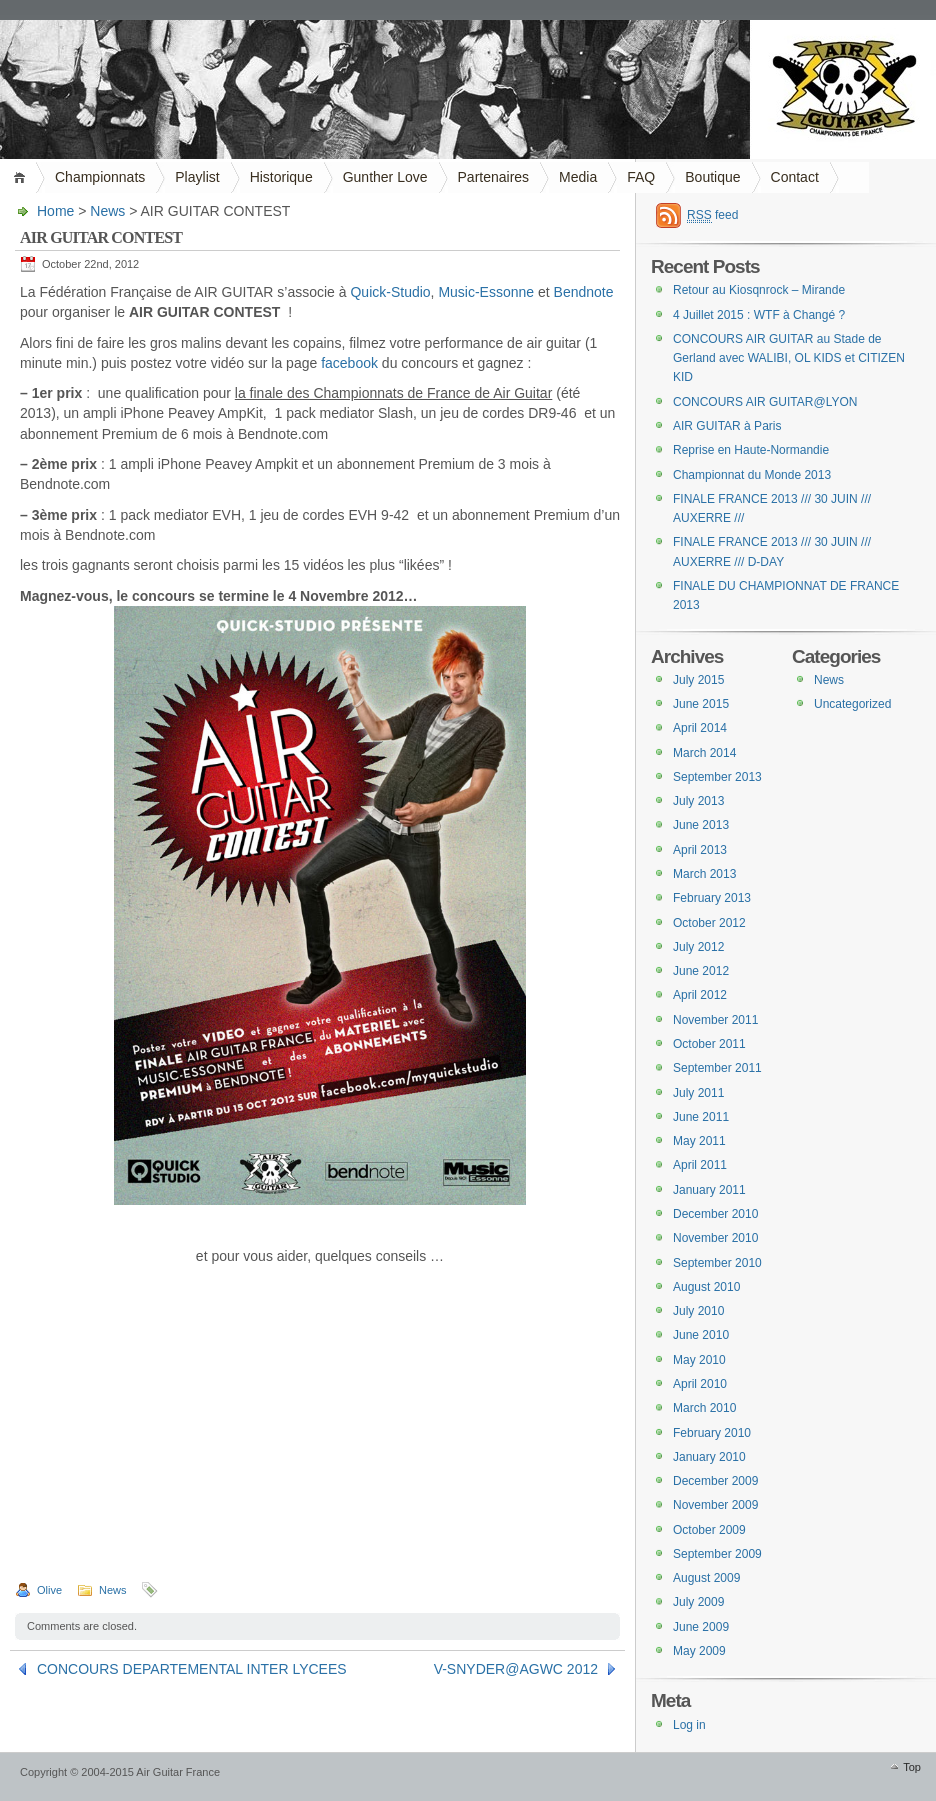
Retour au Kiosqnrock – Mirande (759, 290)
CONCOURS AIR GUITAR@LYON (765, 402)
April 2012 (700, 995)
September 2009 (717, 1554)
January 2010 (709, 1457)
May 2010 (699, 1360)
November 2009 (715, 1505)
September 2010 (717, 1263)
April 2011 (700, 1165)
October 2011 (709, 1044)
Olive (49, 1590)
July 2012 (698, 947)
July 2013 (698, 801)
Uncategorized (852, 704)
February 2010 (712, 1433)
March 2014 (704, 753)
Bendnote (584, 292)
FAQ (641, 177)
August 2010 (706, 1287)
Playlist (197, 177)
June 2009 (701, 1627)
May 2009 (699, 1651)
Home (22, 177)
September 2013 (717, 777)
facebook (349, 363)
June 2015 (701, 704)
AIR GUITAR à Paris (727, 426)
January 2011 (709, 1190)
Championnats (100, 177)
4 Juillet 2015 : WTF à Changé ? (759, 315)
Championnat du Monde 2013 (752, 475)
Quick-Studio (390, 292)
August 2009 (706, 1578)
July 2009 (698, 1602)
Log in (689, 1725)
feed (712, 215)
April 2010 (700, 1384)
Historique (281, 177)
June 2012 (701, 971)
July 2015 (698, 680)
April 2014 (700, 728)
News (107, 211)
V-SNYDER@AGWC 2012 (516, 1669)
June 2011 (701, 1117)
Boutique (712, 177)
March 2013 (704, 874)
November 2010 (715, 1238)
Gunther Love (385, 177)
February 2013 (712, 898)
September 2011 (717, 1068)
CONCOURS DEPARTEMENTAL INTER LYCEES (192, 1669)
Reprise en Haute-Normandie (751, 450)
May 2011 (699, 1141)
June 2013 (701, 825)
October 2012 (709, 923)
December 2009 (715, 1481)
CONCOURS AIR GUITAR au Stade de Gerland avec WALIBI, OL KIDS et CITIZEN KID (789, 358)
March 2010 (704, 1408)
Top (912, 1767)
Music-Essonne (486, 292)
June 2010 (701, 1335)
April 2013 (700, 850)
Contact (795, 177)
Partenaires (494, 177)
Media (578, 177)
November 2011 (715, 1020)
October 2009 (709, 1530)
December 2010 (715, 1214)
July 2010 (698, 1311)
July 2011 (698, 1093)
